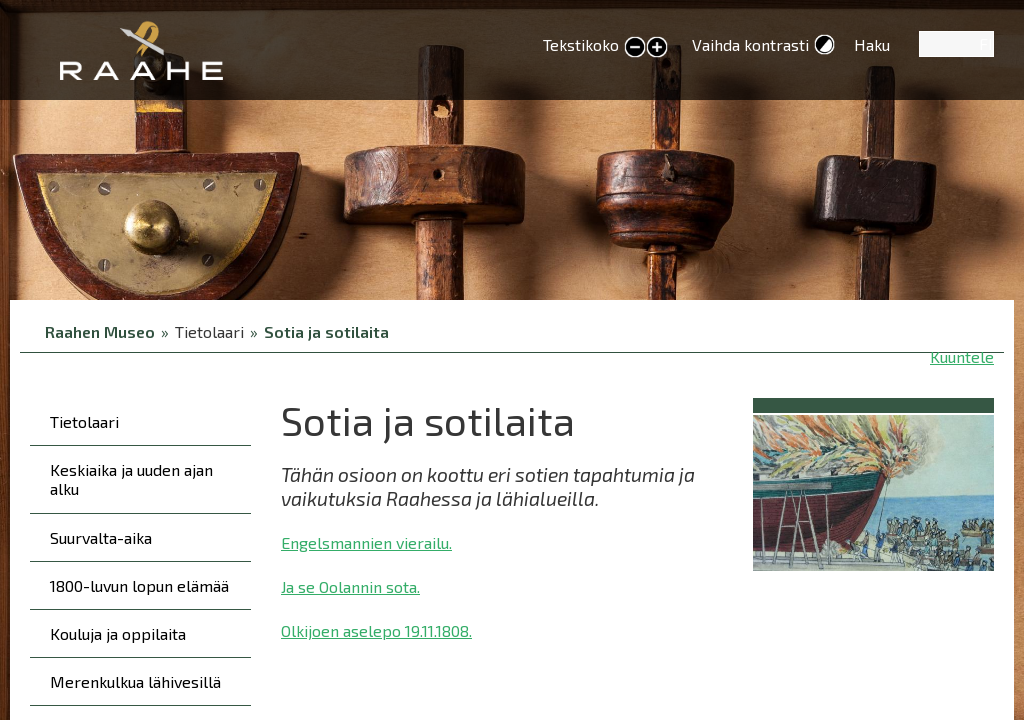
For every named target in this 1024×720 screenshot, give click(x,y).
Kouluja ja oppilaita (118, 633)
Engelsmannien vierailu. (366, 542)
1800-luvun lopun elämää (139, 585)
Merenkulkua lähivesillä (135, 681)
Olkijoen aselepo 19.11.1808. (376, 630)
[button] (873, 489)
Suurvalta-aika (101, 537)
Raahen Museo (100, 331)
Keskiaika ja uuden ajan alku (131, 479)
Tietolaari (84, 421)
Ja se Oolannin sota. (350, 586)
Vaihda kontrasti (750, 44)
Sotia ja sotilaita (326, 331)
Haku (872, 44)
